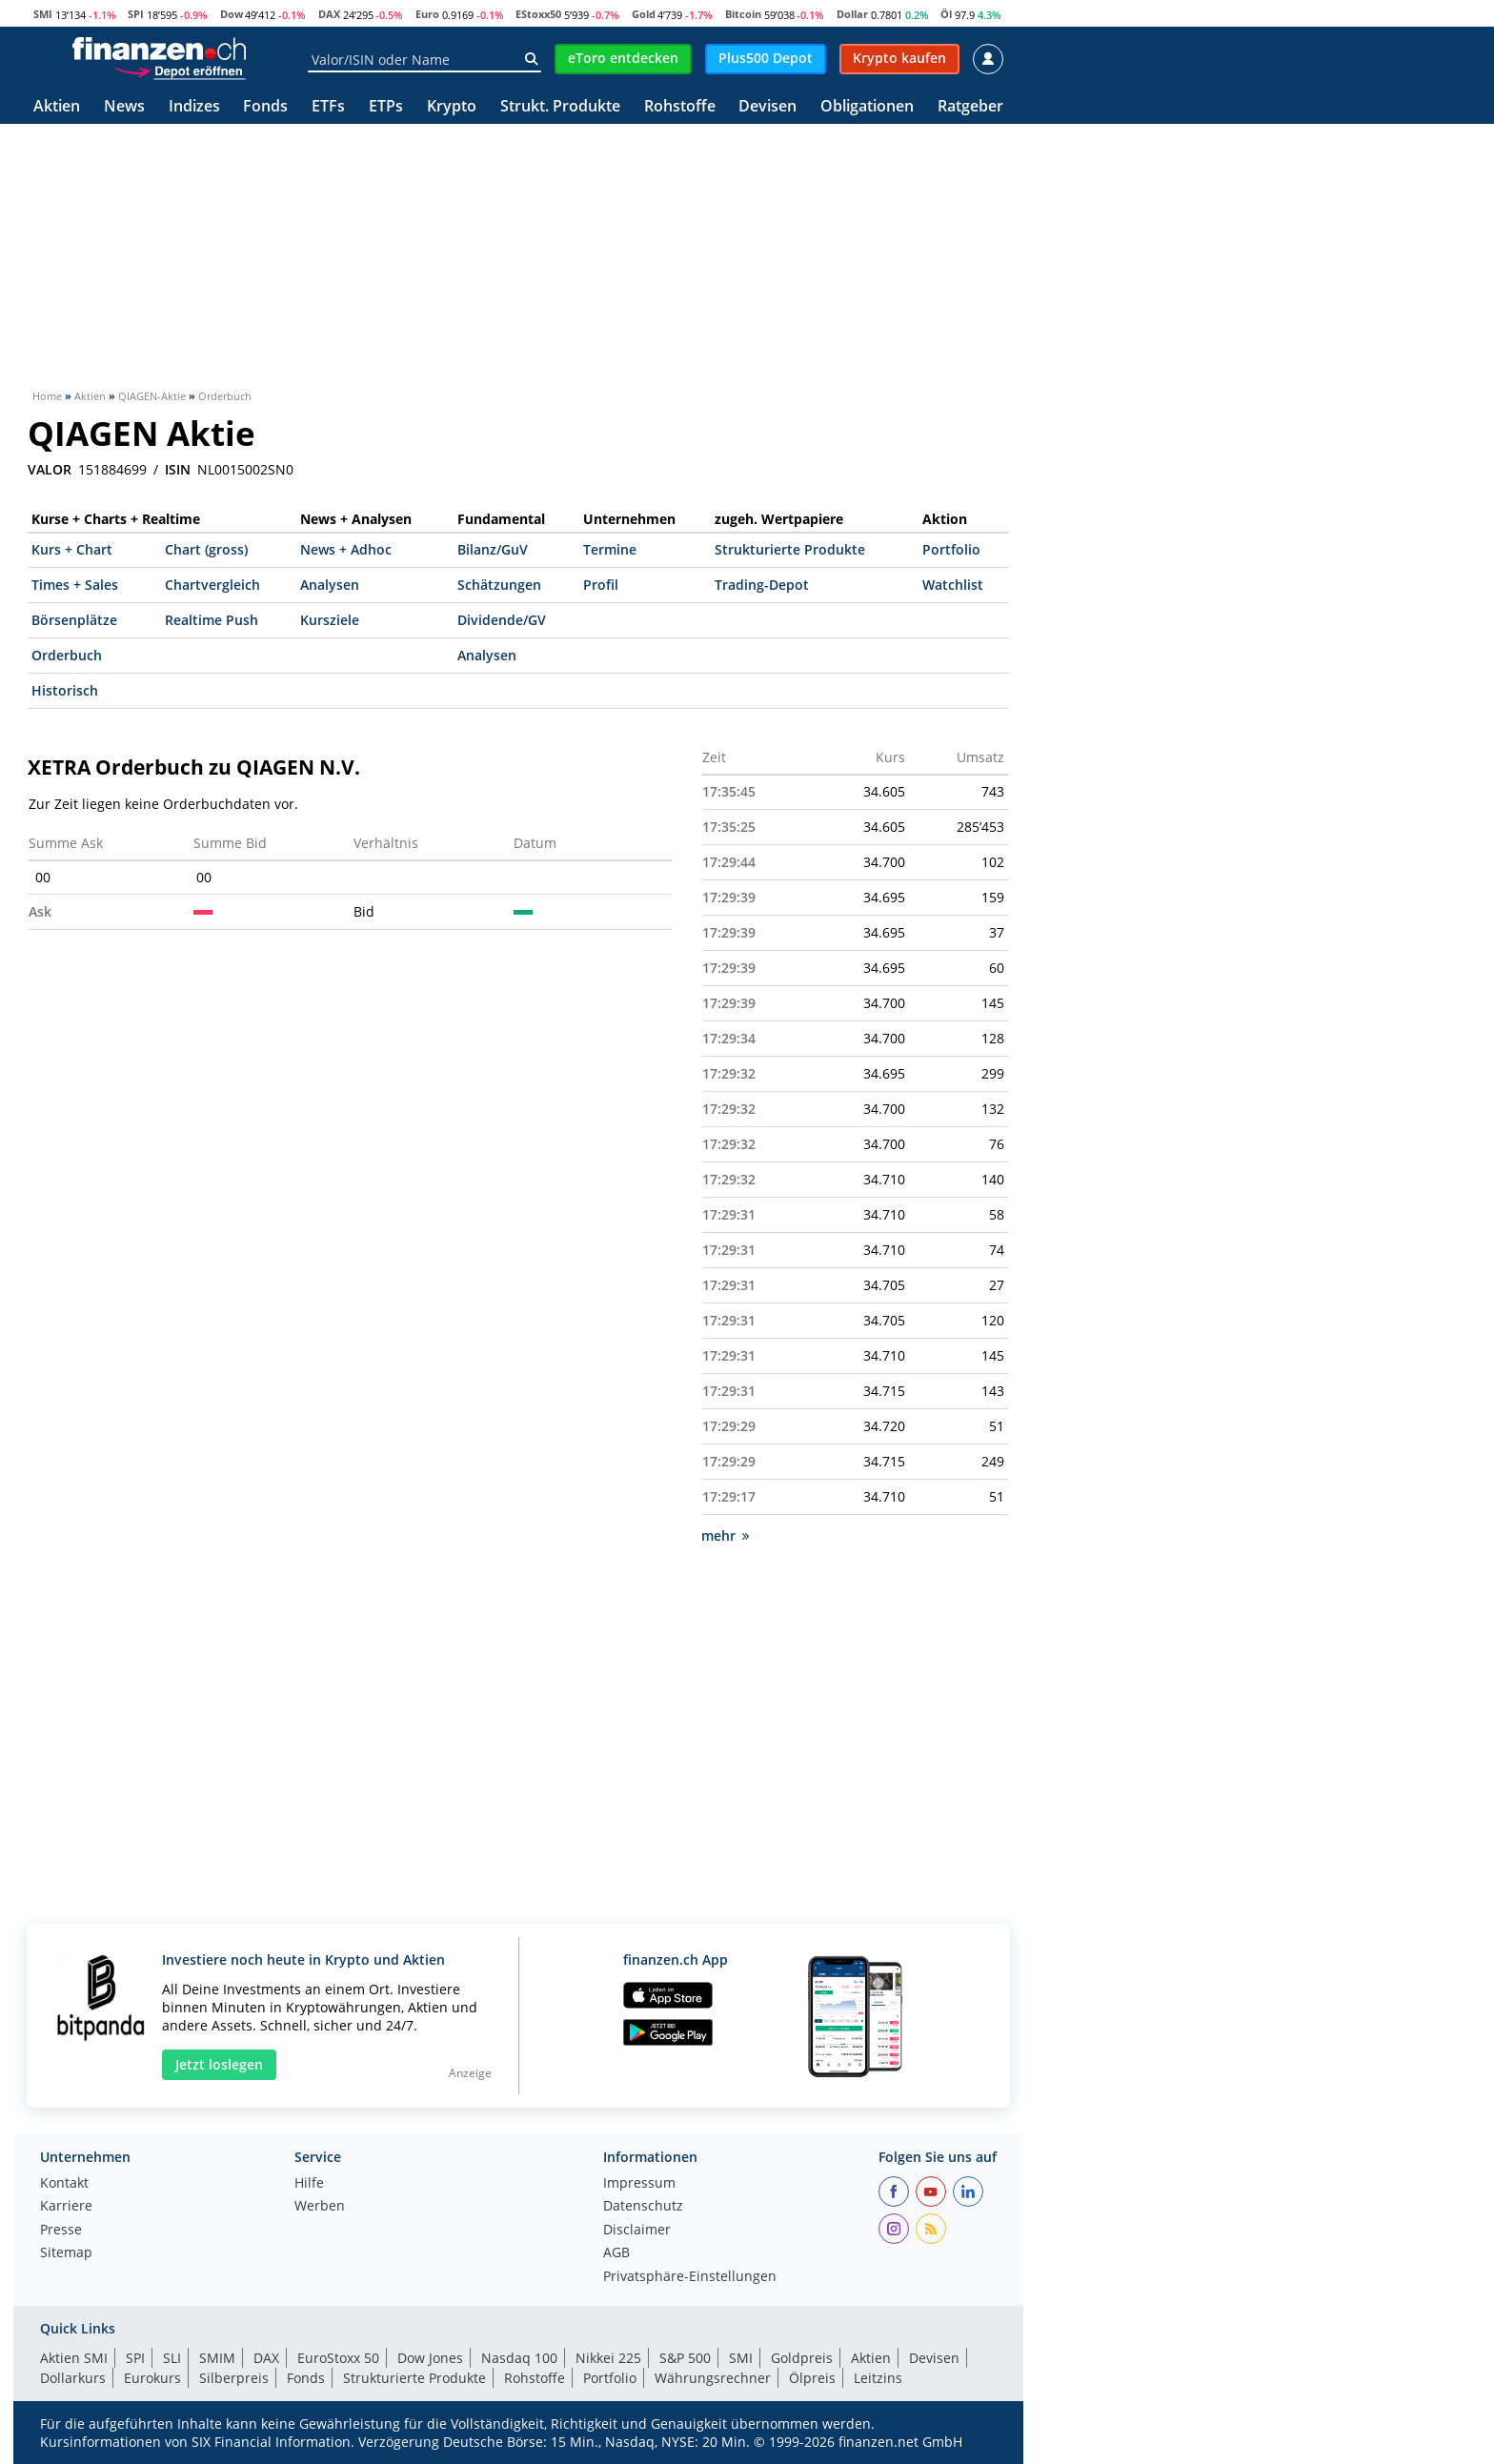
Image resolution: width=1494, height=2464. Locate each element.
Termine (609, 549)
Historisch (64, 690)
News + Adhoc (346, 549)
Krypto (451, 107)
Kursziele (329, 620)
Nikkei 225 (608, 2358)
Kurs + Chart (71, 549)
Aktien (56, 107)
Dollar (852, 14)
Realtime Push (211, 620)
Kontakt (64, 2183)
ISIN (178, 469)
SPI (136, 14)
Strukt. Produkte (560, 107)
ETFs (328, 107)
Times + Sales (74, 585)
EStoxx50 (538, 14)
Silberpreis (234, 2378)
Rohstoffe (680, 107)
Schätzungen (499, 585)
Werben (319, 2206)
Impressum (639, 2183)
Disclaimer (637, 2230)
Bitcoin (743, 14)
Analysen (329, 585)
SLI (172, 2358)
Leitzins (878, 2378)
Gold (644, 14)
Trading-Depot (762, 585)
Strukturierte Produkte (790, 549)
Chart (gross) (206, 549)
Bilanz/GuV (492, 549)
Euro (427, 14)
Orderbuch (66, 655)
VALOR (49, 469)
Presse (61, 2230)
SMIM (217, 2358)
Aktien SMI (74, 2358)
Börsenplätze (74, 620)
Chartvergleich (212, 585)
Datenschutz (643, 2206)
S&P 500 (685, 2358)
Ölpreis (812, 2378)
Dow (231, 14)
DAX (329, 14)
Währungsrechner (713, 2378)
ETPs (386, 107)
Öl (946, 14)
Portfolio (951, 549)
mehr (725, 1535)
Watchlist (952, 585)
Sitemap (66, 2253)
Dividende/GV (501, 620)
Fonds (265, 107)
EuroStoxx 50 (338, 2358)
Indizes (194, 107)
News (124, 107)
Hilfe (309, 2183)
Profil (600, 585)
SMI (42, 14)
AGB (616, 2253)
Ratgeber (970, 107)
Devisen (767, 107)
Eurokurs (152, 2378)
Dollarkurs (73, 2378)
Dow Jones (430, 2358)
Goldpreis (802, 2358)
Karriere (66, 2206)
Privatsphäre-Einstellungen (690, 2277)
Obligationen (867, 107)
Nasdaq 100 (519, 2358)
